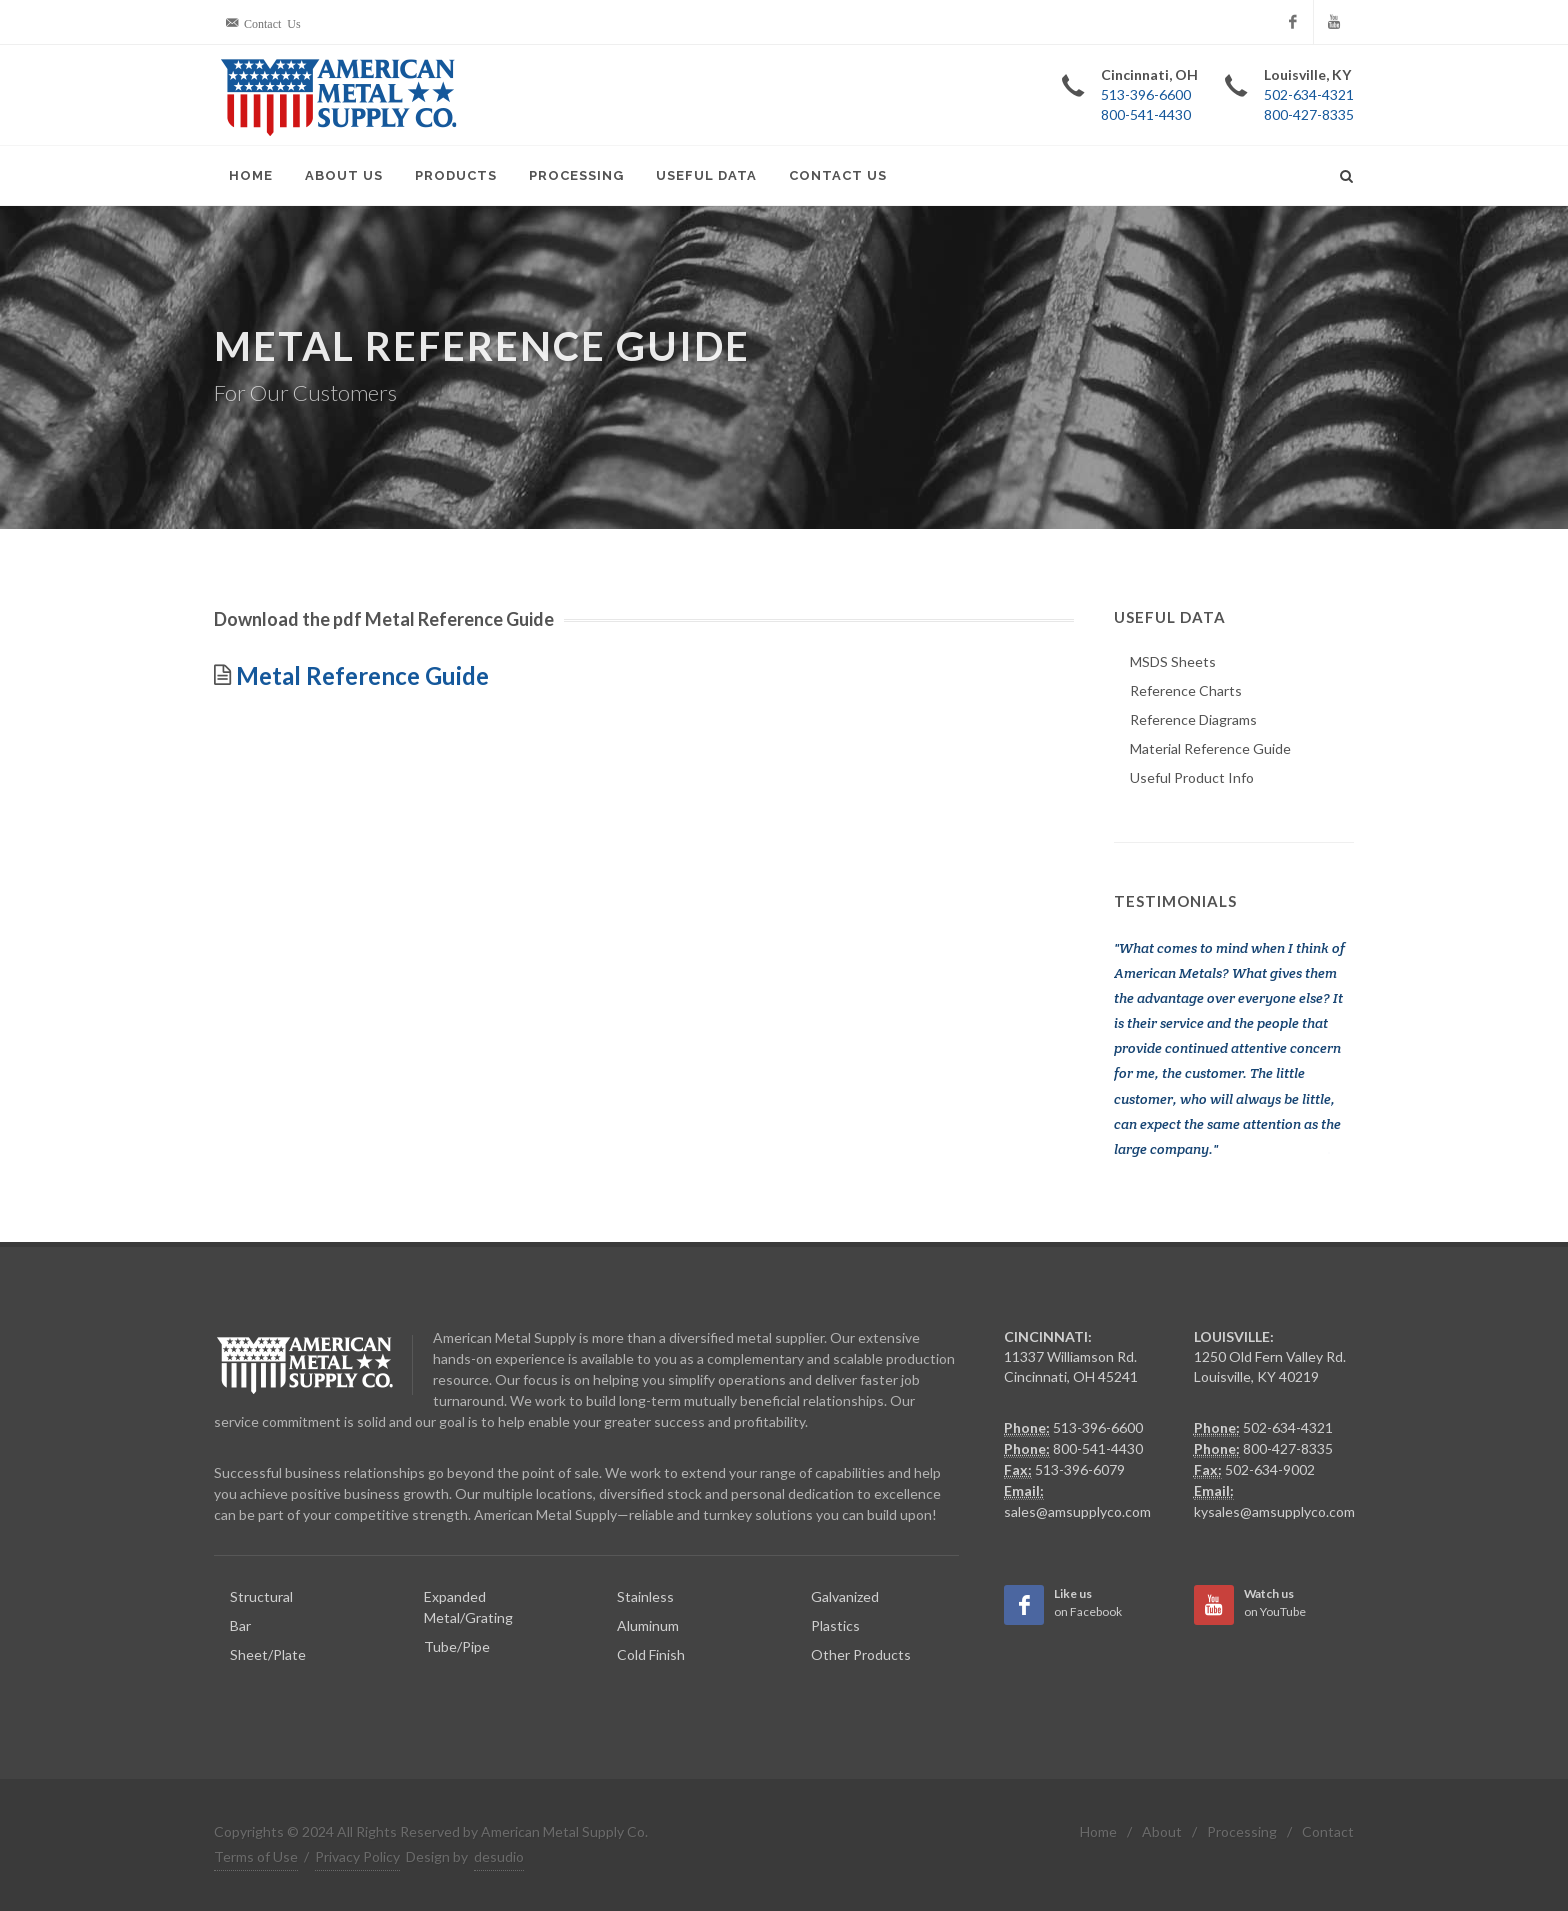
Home (251, 175)
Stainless (645, 1596)
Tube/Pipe (457, 1646)
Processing (576, 175)
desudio (499, 1856)
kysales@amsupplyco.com (1274, 1511)
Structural (261, 1596)
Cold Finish (651, 1654)
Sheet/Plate (268, 1654)
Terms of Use (256, 1856)
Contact (1328, 1831)
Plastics (835, 1625)
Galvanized (845, 1596)
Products (456, 175)
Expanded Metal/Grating (468, 1607)
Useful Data (706, 175)
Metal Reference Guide (360, 675)
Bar (240, 1625)
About (1162, 1831)
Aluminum (648, 1625)
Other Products (861, 1654)
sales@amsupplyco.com (1077, 1511)
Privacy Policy (357, 1856)
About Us (344, 175)
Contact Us (838, 175)
